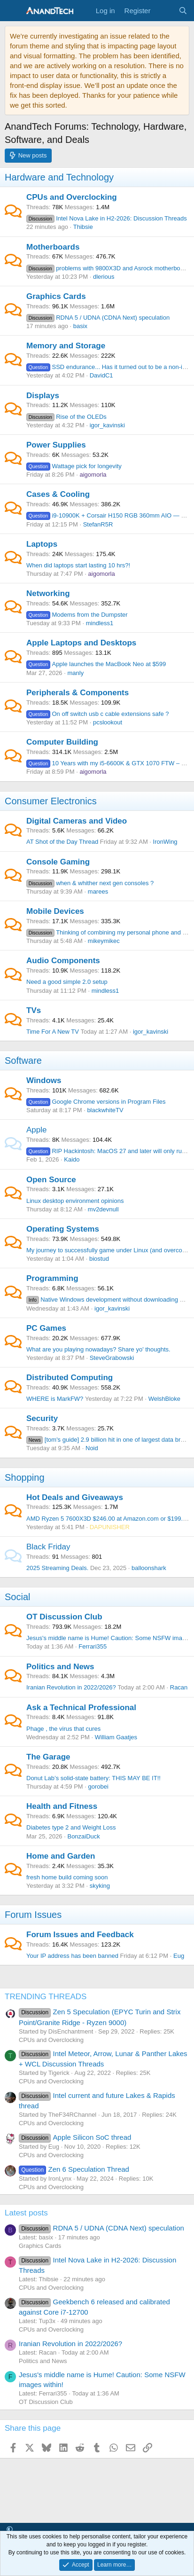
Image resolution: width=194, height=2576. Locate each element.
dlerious (104, 276)
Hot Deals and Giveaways (74, 1497)
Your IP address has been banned (72, 1955)
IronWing (165, 841)
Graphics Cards (56, 296)
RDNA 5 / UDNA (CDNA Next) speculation (98, 317)
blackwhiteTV (105, 1110)
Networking (48, 593)
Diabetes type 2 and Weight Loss (71, 1827)
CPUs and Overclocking (71, 197)
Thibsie (83, 226)
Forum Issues (33, 1914)
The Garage (48, 1756)
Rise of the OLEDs (66, 416)
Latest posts (26, 2212)
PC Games (46, 1328)
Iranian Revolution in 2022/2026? (71, 1687)
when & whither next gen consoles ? (90, 883)
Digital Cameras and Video (76, 821)
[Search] (183, 10)
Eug (178, 1955)
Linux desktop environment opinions (75, 1200)
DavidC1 (101, 375)
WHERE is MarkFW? (54, 1398)
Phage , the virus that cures (63, 1728)
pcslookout (107, 722)
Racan (179, 1687)
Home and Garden (60, 1856)
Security (42, 1418)
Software (23, 1060)
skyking (100, 1885)
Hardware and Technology (59, 177)
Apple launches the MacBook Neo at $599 (96, 664)
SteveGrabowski (112, 1357)
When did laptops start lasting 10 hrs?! (78, 565)
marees (98, 891)
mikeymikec (104, 940)
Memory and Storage (65, 345)
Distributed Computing (69, 1377)
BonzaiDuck (83, 1836)
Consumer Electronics (51, 801)
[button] (10, 2529)
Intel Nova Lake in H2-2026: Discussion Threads (106, 218)
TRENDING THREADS (45, 1996)
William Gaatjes (116, 1737)
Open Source (51, 1179)
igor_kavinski (107, 425)
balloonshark (149, 1567)
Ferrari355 (92, 1646)
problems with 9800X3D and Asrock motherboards (109, 268)
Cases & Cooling (58, 494)
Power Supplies (56, 444)
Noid (91, 1448)
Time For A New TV (52, 1031)
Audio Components (63, 960)
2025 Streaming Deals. (57, 1567)
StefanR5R (98, 524)
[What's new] (164, 10)
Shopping (25, 1477)
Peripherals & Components (77, 692)
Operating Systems (62, 1229)
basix (80, 326)
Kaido (71, 1159)
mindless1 (100, 623)
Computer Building (62, 742)
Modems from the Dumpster (77, 614)
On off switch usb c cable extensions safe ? (97, 713)
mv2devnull (103, 1209)
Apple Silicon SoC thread (75, 2137)
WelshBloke (164, 1398)
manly (75, 672)
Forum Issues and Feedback (80, 1934)
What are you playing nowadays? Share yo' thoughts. (98, 1349)
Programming (52, 1278)
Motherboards (52, 247)
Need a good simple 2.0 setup (67, 981)
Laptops (41, 544)
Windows (43, 1080)
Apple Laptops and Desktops (81, 642)
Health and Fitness (61, 1806)
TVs (33, 1010)
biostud (99, 1258)
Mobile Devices (55, 911)
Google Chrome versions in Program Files (96, 1101)
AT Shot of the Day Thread (62, 841)
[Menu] (13, 10)
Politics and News (60, 1666)
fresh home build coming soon (67, 1877)
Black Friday (48, 1546)
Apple (36, 1129)
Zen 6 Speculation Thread (74, 2169)
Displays (42, 395)
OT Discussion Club (64, 1616)
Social (17, 1597)
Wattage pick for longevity (74, 466)
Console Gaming (58, 861)
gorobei (98, 1786)
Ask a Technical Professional (81, 1707)
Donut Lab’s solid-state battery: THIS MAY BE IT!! (93, 1778)
